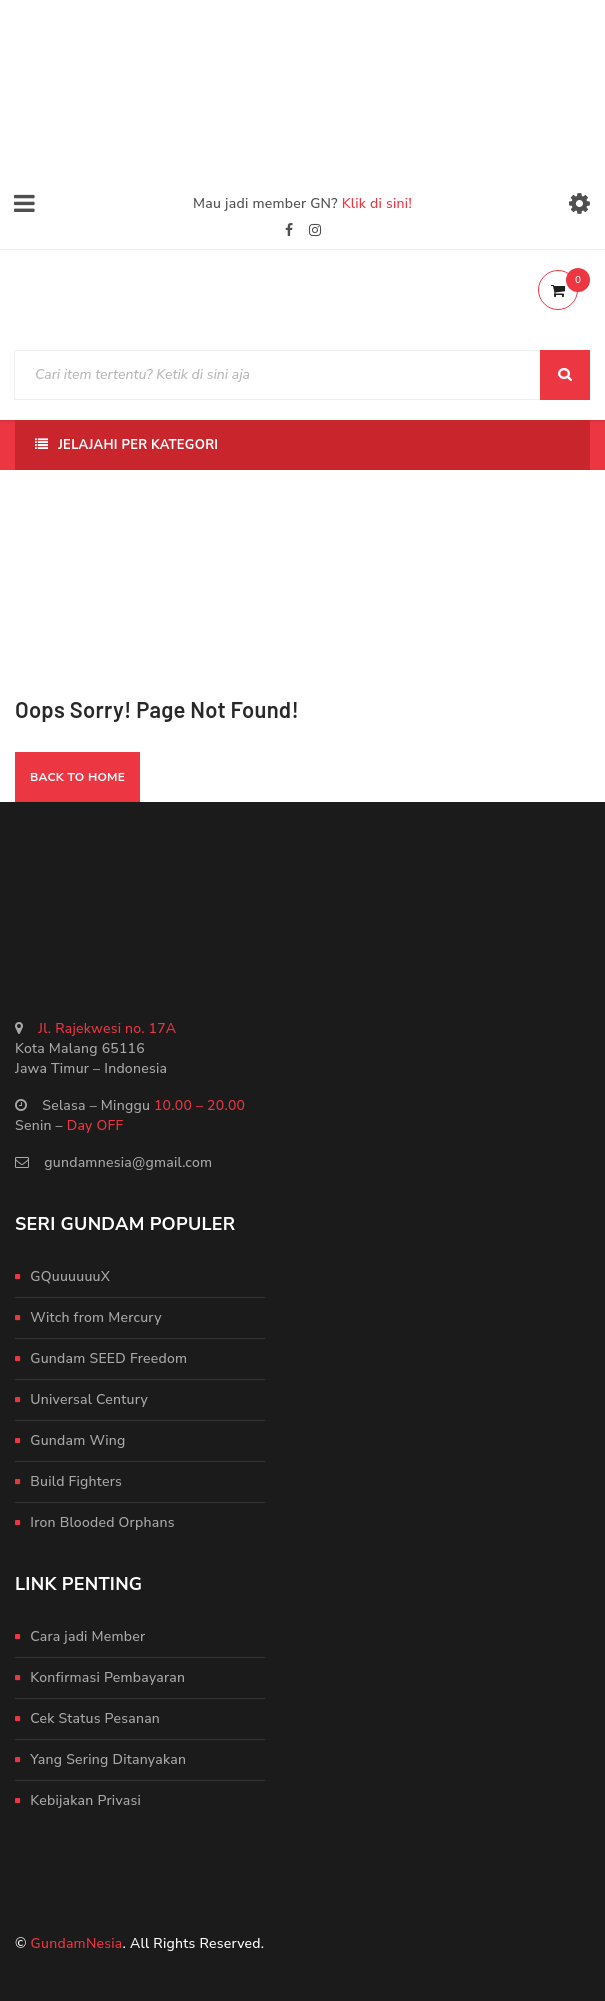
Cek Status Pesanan (95, 1718)
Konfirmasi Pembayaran (107, 1677)
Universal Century (89, 1399)
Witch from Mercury (95, 1317)
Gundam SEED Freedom (108, 1358)
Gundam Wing (77, 1440)
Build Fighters (76, 1481)
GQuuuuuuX (70, 1276)
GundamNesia (77, 1943)
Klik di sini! (377, 203)
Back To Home (77, 777)
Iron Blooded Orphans (102, 1522)
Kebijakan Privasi (85, 1800)
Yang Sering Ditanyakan (108, 1759)
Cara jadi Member (87, 1636)
